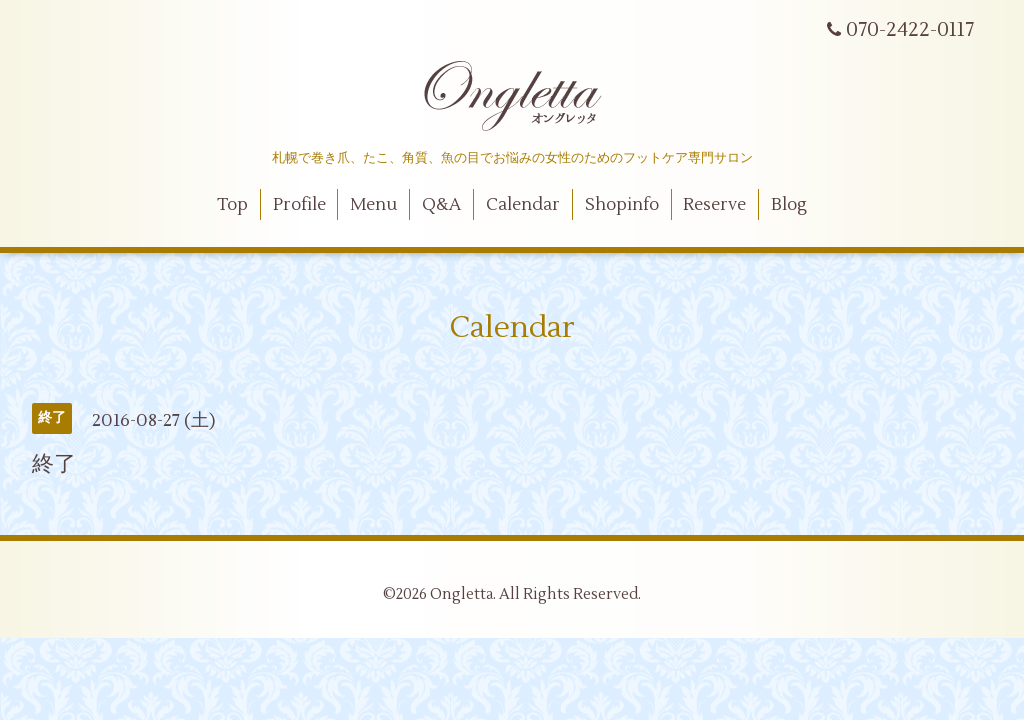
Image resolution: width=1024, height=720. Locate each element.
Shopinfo (622, 205)
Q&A (441, 205)
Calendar (523, 205)
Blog (789, 205)
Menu (373, 205)
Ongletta (461, 594)
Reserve (714, 205)
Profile (299, 205)
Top (232, 205)
